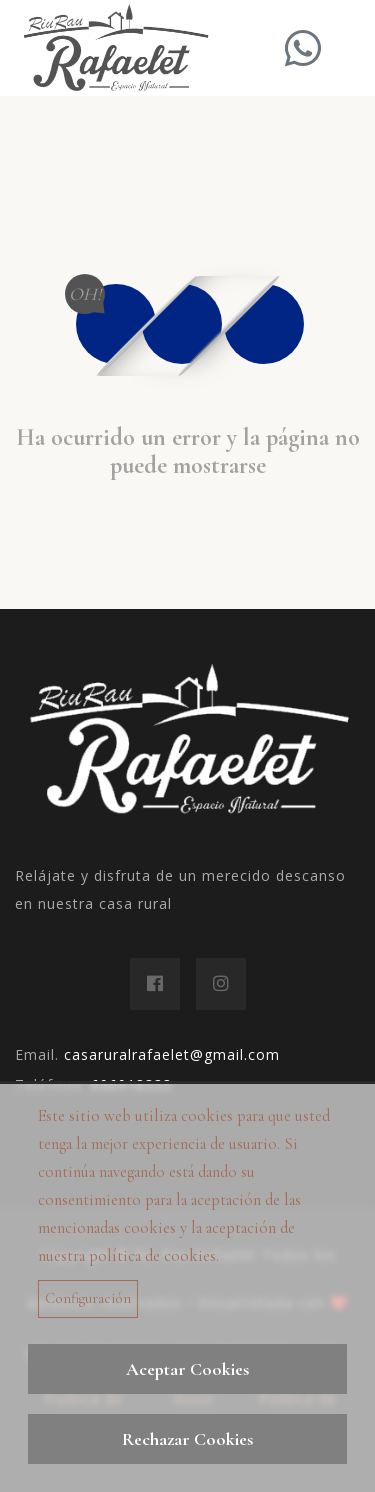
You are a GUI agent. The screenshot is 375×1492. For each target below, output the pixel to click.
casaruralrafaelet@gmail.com (172, 1054)
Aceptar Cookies (187, 1369)
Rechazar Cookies (187, 1439)
